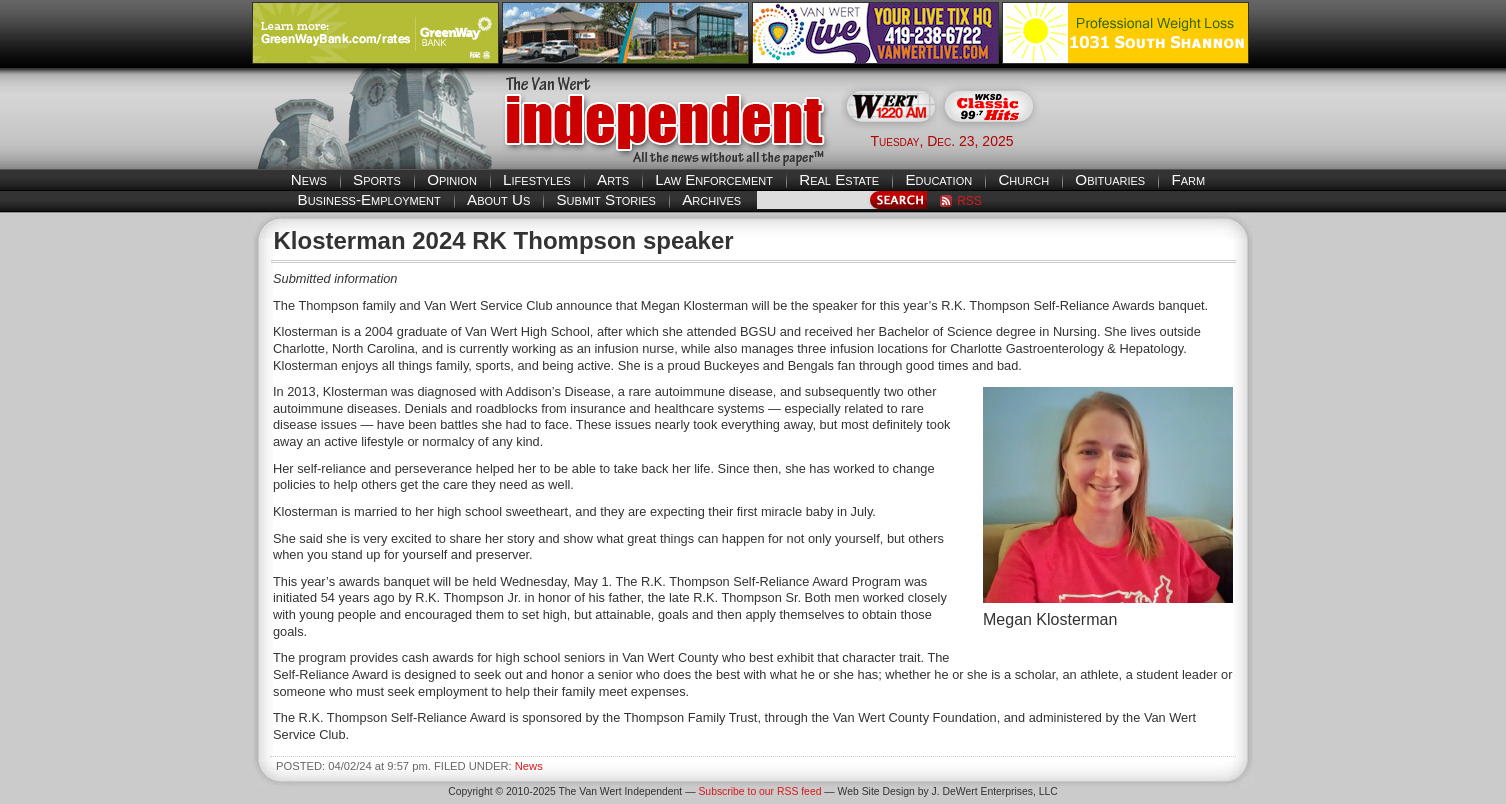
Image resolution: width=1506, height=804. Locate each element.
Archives (711, 199)
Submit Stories (605, 199)
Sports (377, 179)
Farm (1188, 179)
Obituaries (1110, 179)
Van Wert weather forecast (1154, 140)
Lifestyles (537, 179)
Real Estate (839, 179)
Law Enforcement (714, 179)
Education (938, 179)
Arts (613, 179)
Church (1023, 179)
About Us (498, 199)
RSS (969, 201)
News (309, 179)
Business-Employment (369, 199)
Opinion (452, 179)
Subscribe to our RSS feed (759, 791)
